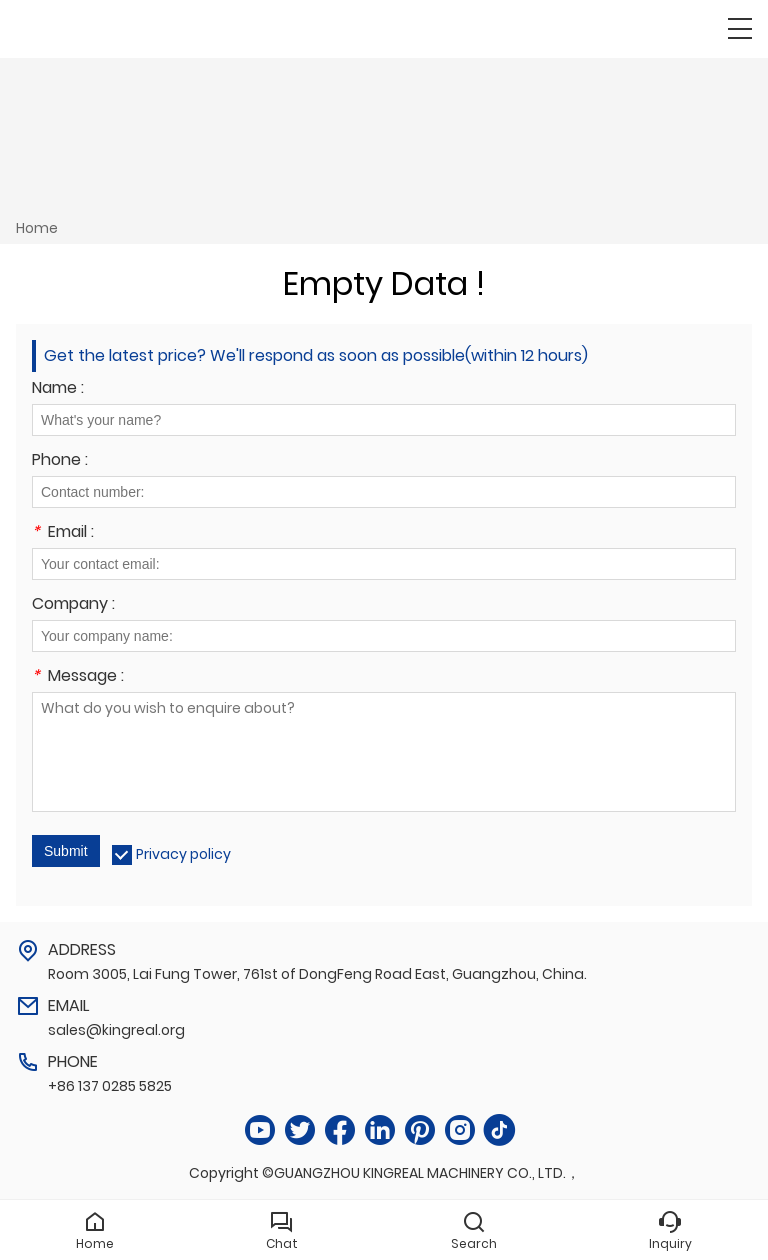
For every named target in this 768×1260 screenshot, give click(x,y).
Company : (73, 605)
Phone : (60, 461)
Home (37, 228)
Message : (78, 677)
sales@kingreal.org (116, 1030)
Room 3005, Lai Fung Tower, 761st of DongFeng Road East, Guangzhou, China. (317, 974)
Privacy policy (183, 854)
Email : (63, 533)
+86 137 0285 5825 (110, 1086)
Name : (58, 389)
